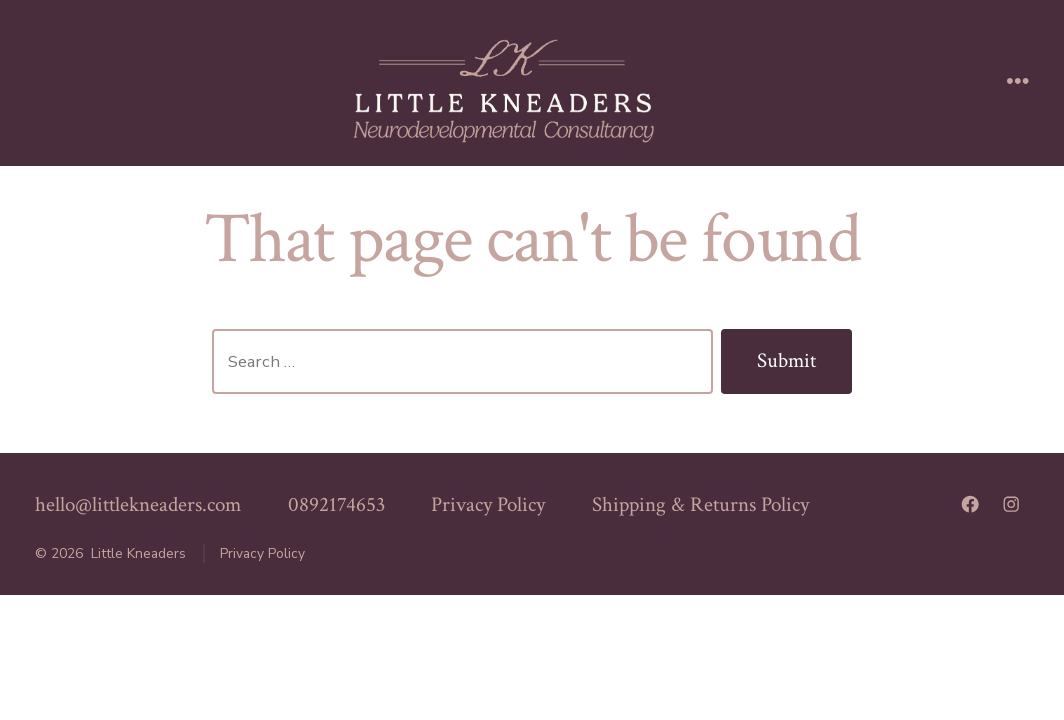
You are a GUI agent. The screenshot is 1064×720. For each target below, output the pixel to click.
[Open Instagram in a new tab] (1011, 504)
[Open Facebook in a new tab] (970, 504)
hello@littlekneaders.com (138, 504)
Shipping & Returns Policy (700, 504)
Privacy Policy (488, 504)
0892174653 (336, 504)
